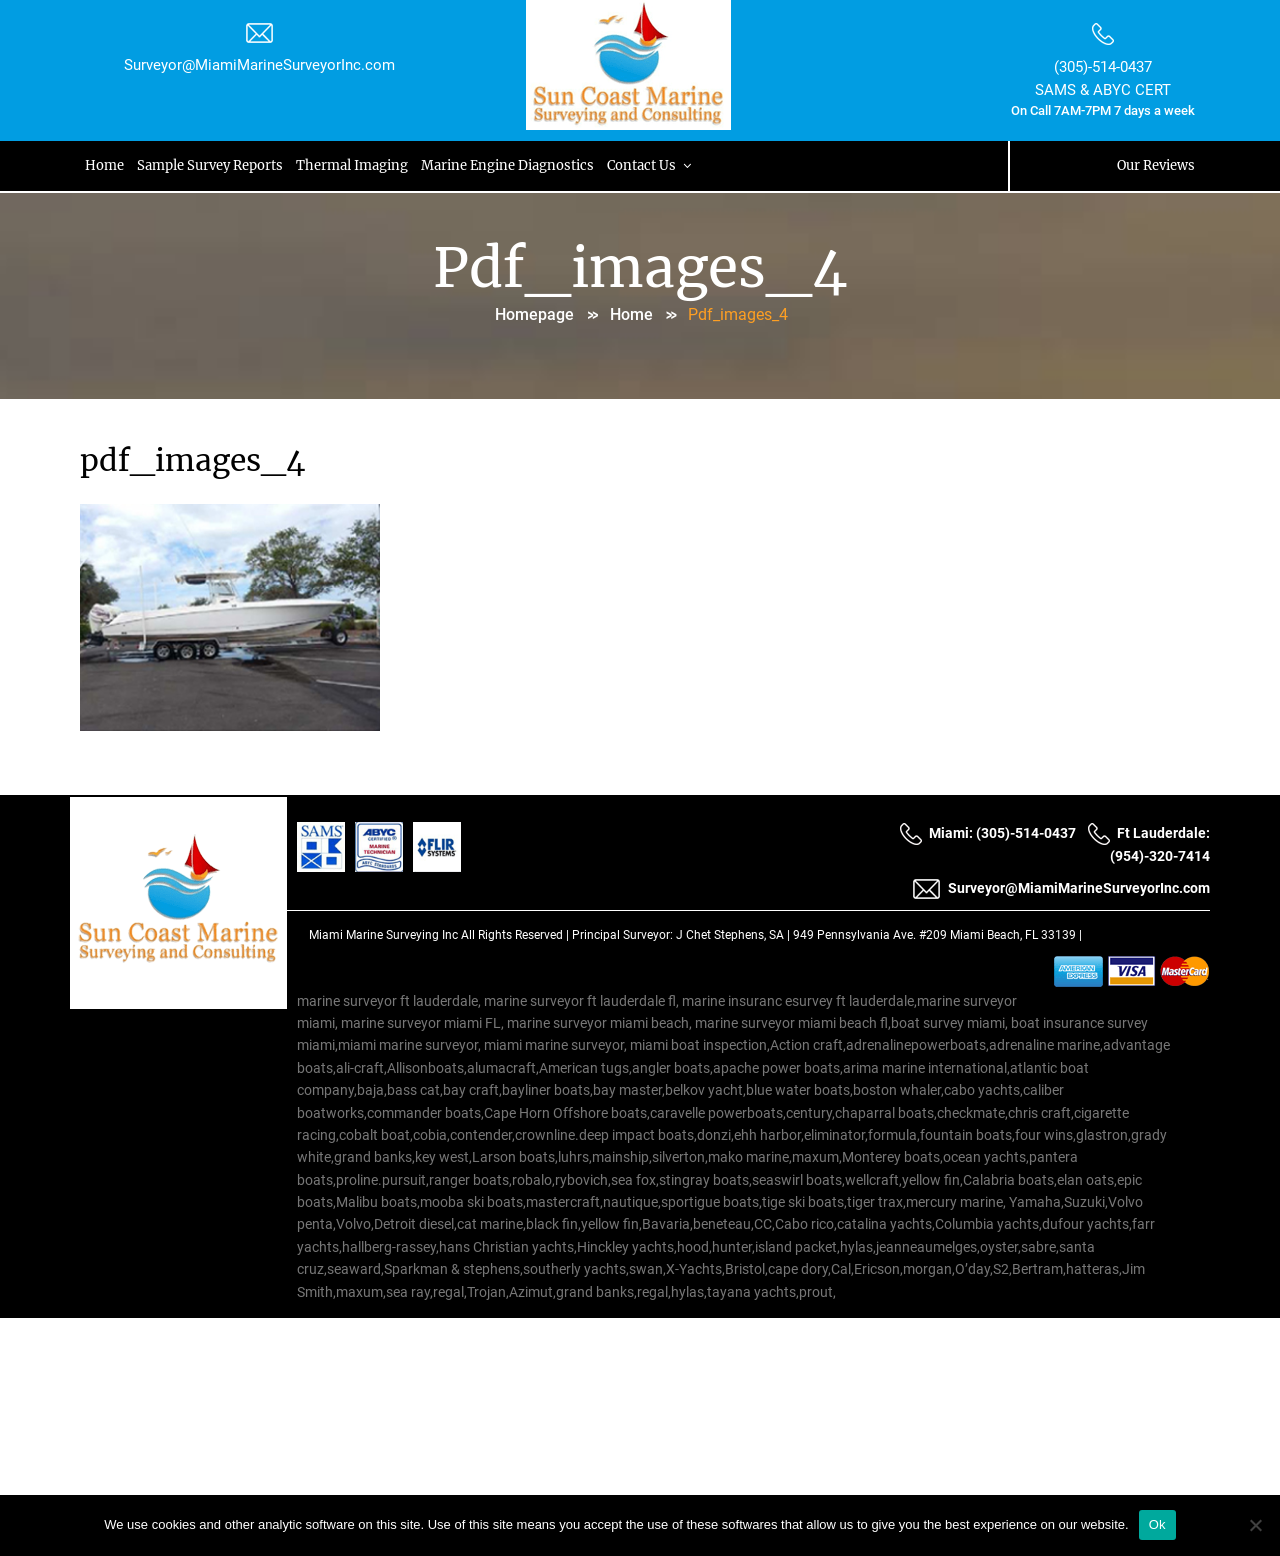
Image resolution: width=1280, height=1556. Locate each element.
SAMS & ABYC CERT (1103, 90)
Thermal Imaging (355, 165)
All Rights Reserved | (516, 935)
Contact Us (656, 165)
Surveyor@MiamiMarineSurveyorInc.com (259, 65)
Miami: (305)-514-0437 (987, 834)
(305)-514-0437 (1103, 67)
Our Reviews (1155, 165)
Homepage (534, 314)
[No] (1255, 1525)
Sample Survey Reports (212, 165)
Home (105, 165)
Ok (1157, 1524)
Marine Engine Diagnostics (512, 165)
